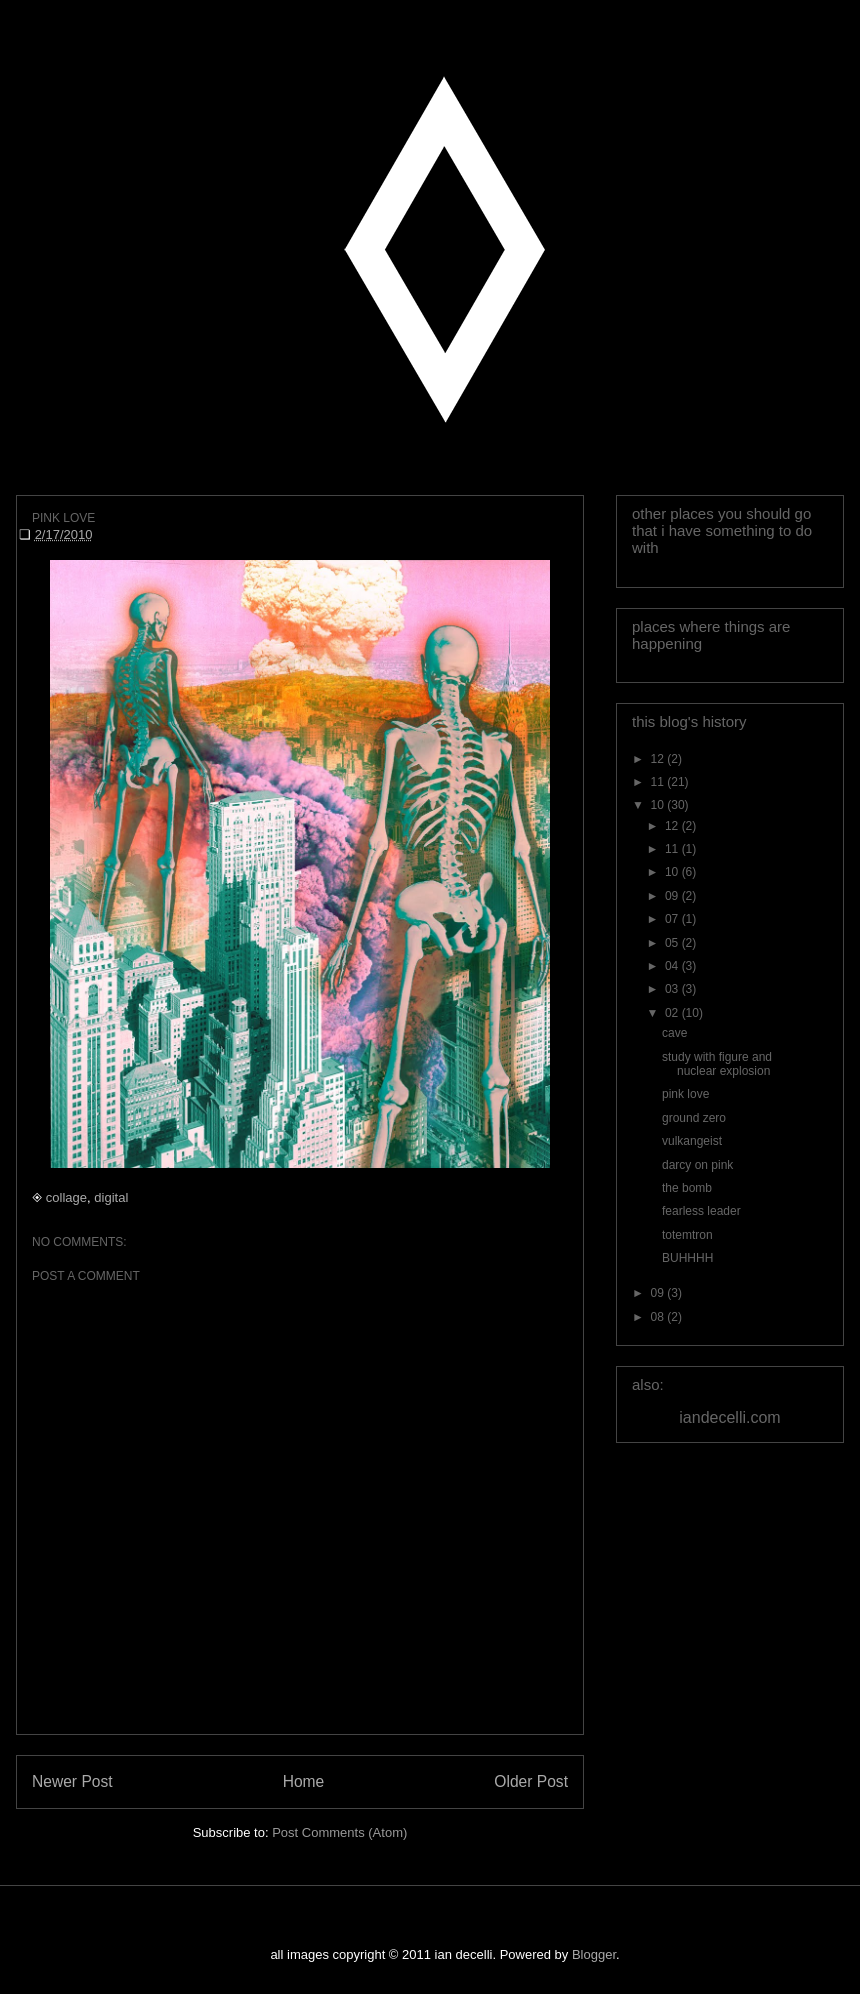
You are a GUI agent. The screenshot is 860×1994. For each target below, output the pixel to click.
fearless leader (701, 1211)
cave (674, 1033)
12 (659, 759)
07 (673, 919)
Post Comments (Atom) (339, 1832)
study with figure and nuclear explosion (717, 1064)
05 (673, 943)
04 (673, 966)
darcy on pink (697, 1165)
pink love (685, 1094)
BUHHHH (687, 1258)
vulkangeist (692, 1141)
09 (673, 896)
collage (66, 1197)
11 (659, 782)
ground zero (694, 1118)
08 (659, 1317)
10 (659, 805)
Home (304, 1781)
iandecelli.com (729, 1417)
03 (673, 989)
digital (111, 1197)
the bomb (687, 1188)
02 (673, 1013)
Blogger (594, 1954)
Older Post (531, 1781)
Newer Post (72, 1781)
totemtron (687, 1235)
